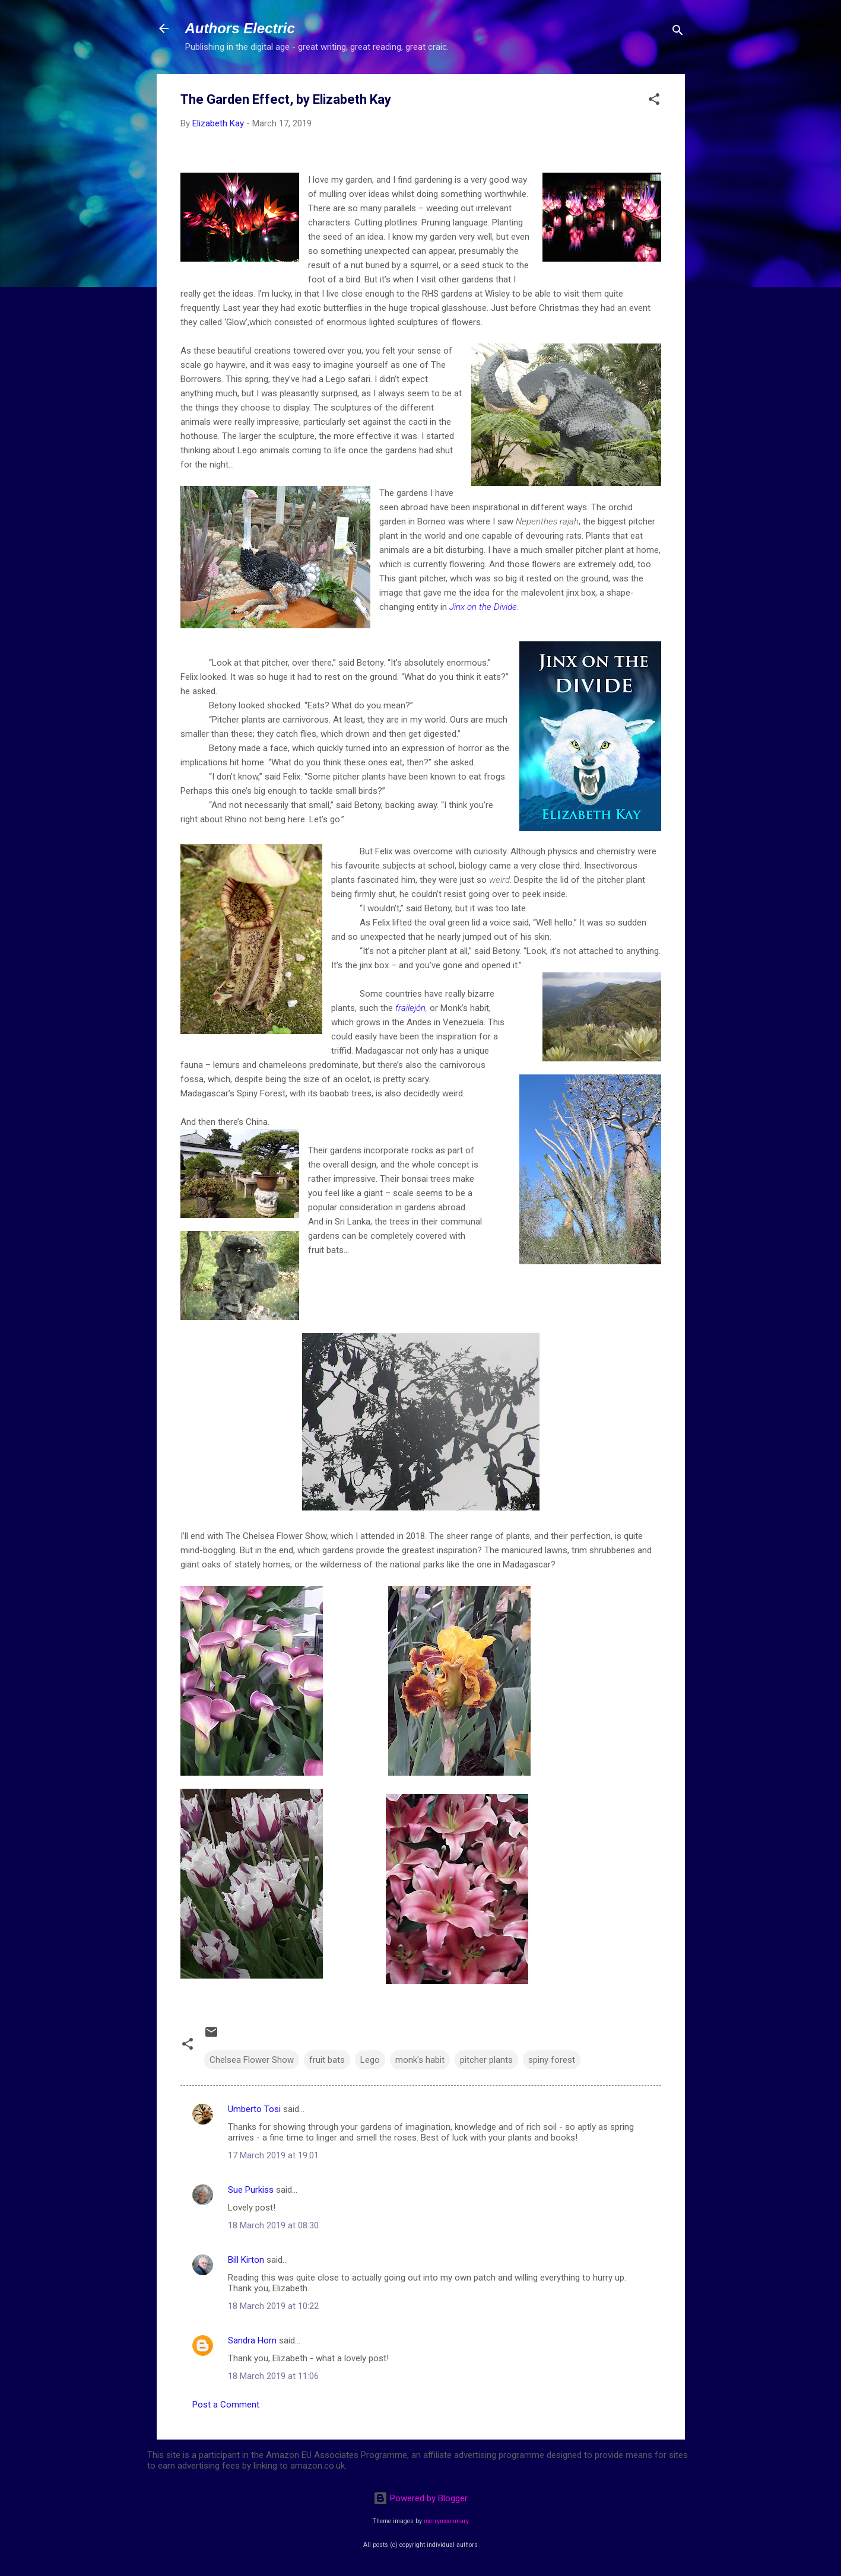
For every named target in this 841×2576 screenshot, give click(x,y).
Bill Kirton (246, 2259)
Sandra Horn (252, 2340)
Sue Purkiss (251, 2189)
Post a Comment (225, 2404)
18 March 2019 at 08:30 (273, 2225)
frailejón (410, 1008)
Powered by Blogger (420, 2498)
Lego (370, 2060)
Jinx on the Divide (483, 607)
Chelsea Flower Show (252, 2060)
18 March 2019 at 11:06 (273, 2376)
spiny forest (551, 2060)
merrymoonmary (446, 2521)
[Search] (678, 32)
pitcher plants (486, 2060)
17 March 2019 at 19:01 (273, 2155)
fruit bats (327, 2060)
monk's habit (420, 2060)
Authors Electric (240, 28)
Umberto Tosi (254, 2109)
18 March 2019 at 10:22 (273, 2306)
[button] (654, 101)
